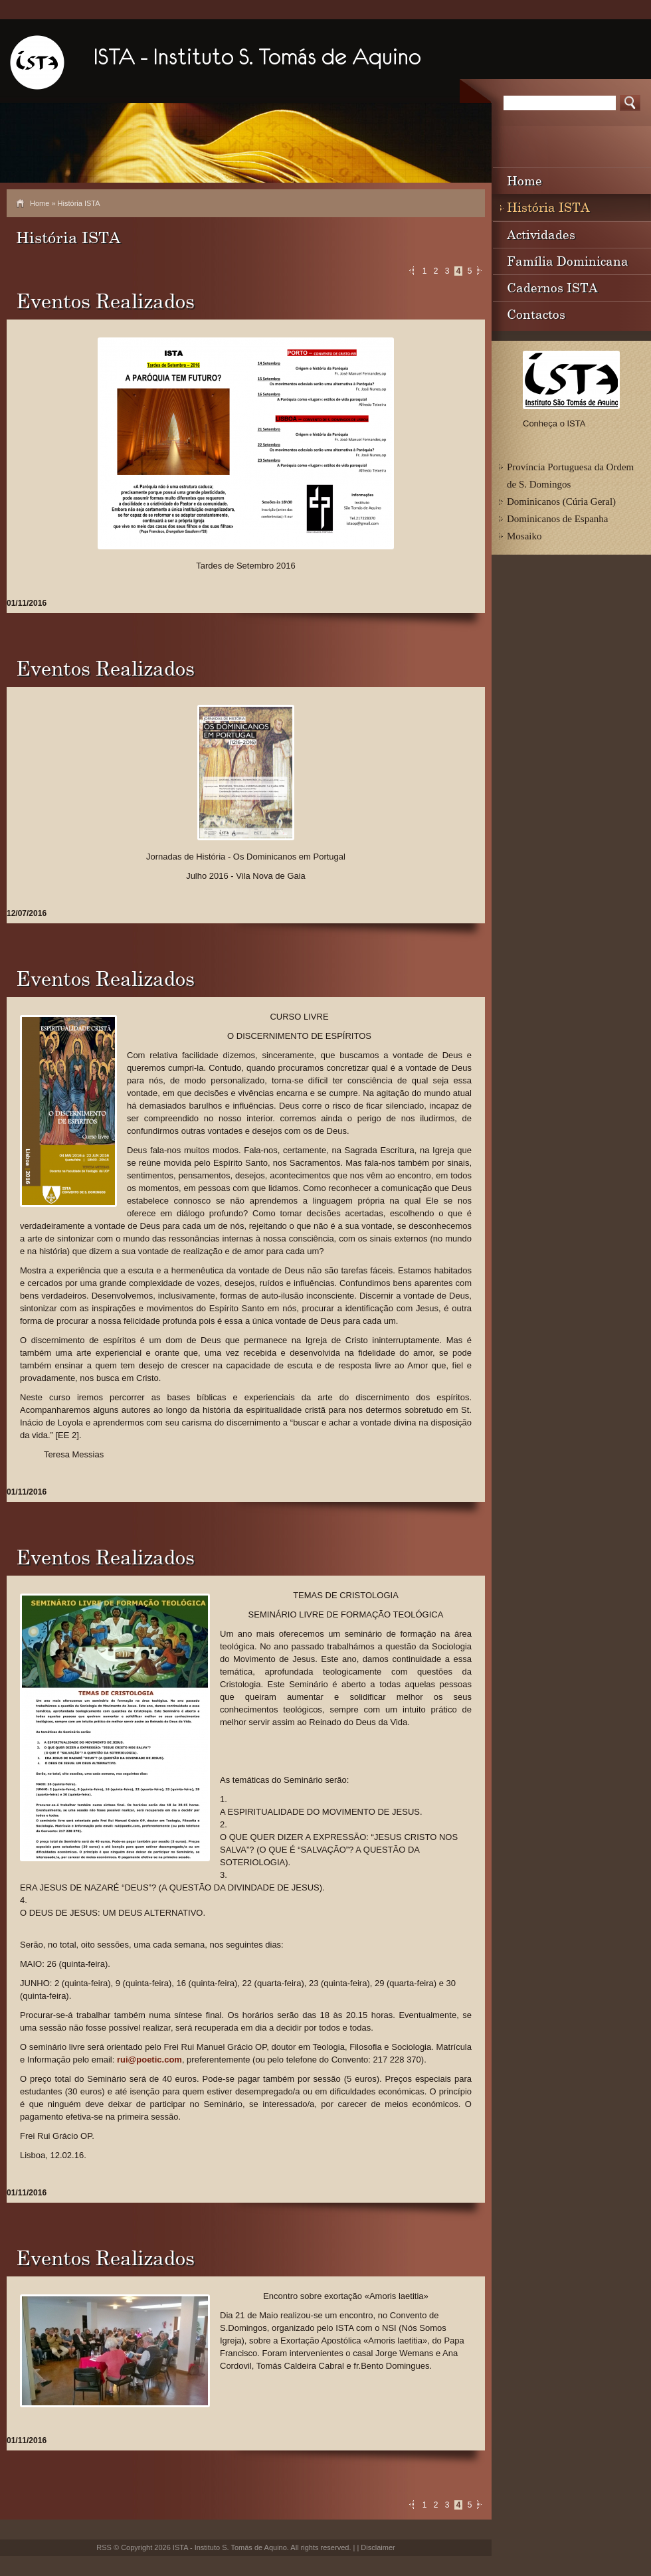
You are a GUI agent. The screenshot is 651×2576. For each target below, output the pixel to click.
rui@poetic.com (149, 2060)
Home (39, 203)
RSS (104, 2547)
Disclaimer (378, 2547)
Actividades (541, 234)
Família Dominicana (567, 260)
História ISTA (548, 207)
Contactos (536, 314)
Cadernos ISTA (552, 287)
